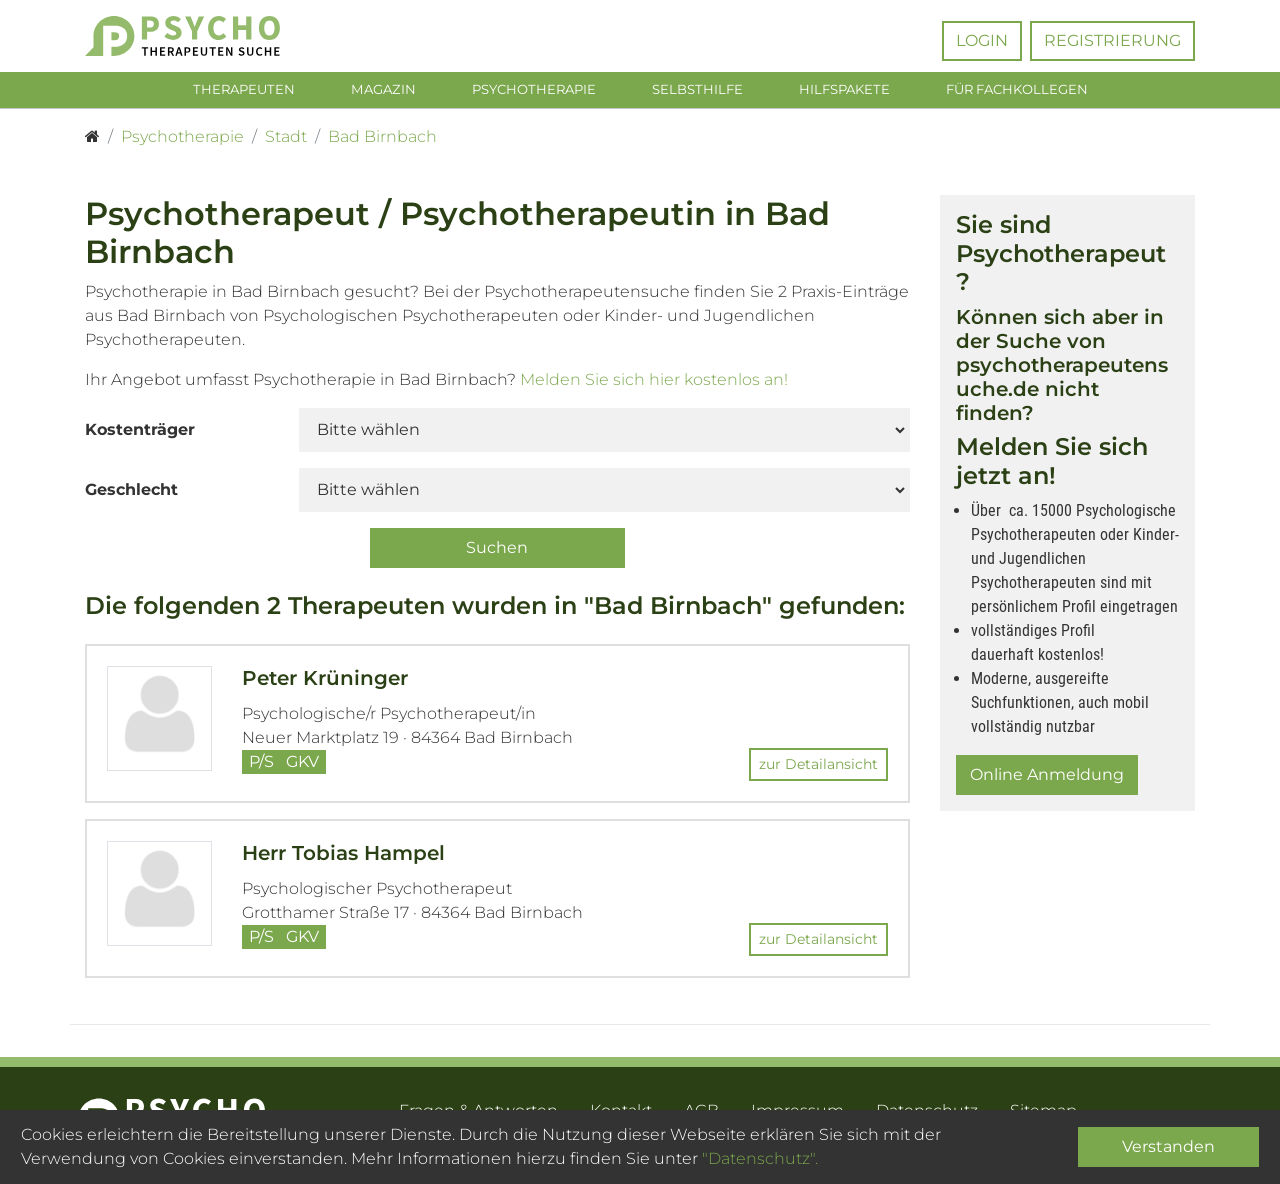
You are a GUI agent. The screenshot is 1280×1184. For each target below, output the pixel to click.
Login (982, 40)
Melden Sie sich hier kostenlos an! (654, 383)
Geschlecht (131, 493)
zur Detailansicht (818, 769)
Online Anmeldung (1047, 778)
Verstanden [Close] (1168, 1146)
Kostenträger (140, 433)
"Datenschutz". (760, 1158)
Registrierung (1112, 40)
